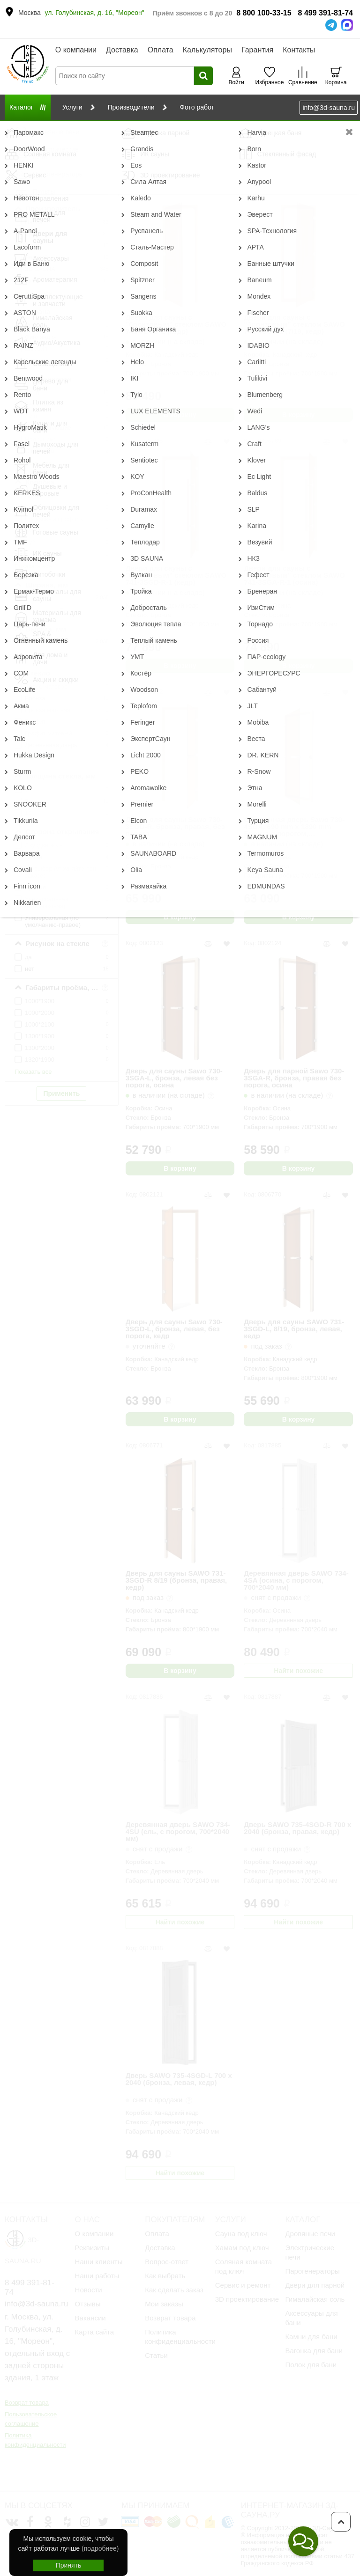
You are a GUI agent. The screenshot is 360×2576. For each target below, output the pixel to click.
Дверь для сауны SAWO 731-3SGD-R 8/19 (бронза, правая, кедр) (176, 1580)
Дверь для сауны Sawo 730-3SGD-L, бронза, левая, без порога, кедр (174, 1328)
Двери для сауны (94, 128)
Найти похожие (298, 1670)
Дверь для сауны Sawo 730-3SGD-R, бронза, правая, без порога (175, 826)
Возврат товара (27, 2402)
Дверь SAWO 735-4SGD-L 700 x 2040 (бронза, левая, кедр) (179, 2079)
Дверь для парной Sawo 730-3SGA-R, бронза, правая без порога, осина (294, 1077)
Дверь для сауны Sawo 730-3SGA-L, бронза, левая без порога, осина (174, 1077)
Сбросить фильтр (61, 143)
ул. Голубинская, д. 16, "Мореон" (94, 12)
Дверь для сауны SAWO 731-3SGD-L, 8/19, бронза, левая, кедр (294, 1328)
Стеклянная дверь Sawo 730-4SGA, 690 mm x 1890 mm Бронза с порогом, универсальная (294, 826)
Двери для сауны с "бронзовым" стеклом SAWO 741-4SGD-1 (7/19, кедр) (294, 324)
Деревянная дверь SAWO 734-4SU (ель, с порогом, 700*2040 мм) (178, 1831)
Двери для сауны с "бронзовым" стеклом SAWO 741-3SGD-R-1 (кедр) (176, 575)
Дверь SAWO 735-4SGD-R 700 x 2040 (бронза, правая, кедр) (297, 1828)
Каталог (49, 128)
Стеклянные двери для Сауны (171, 128)
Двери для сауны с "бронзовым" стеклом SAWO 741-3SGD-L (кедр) (176, 324)
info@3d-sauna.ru (328, 107)
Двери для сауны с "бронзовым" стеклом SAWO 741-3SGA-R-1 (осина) (294, 575)
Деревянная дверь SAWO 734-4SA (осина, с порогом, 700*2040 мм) (296, 1580)
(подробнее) (100, 2548)
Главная (16, 128)
